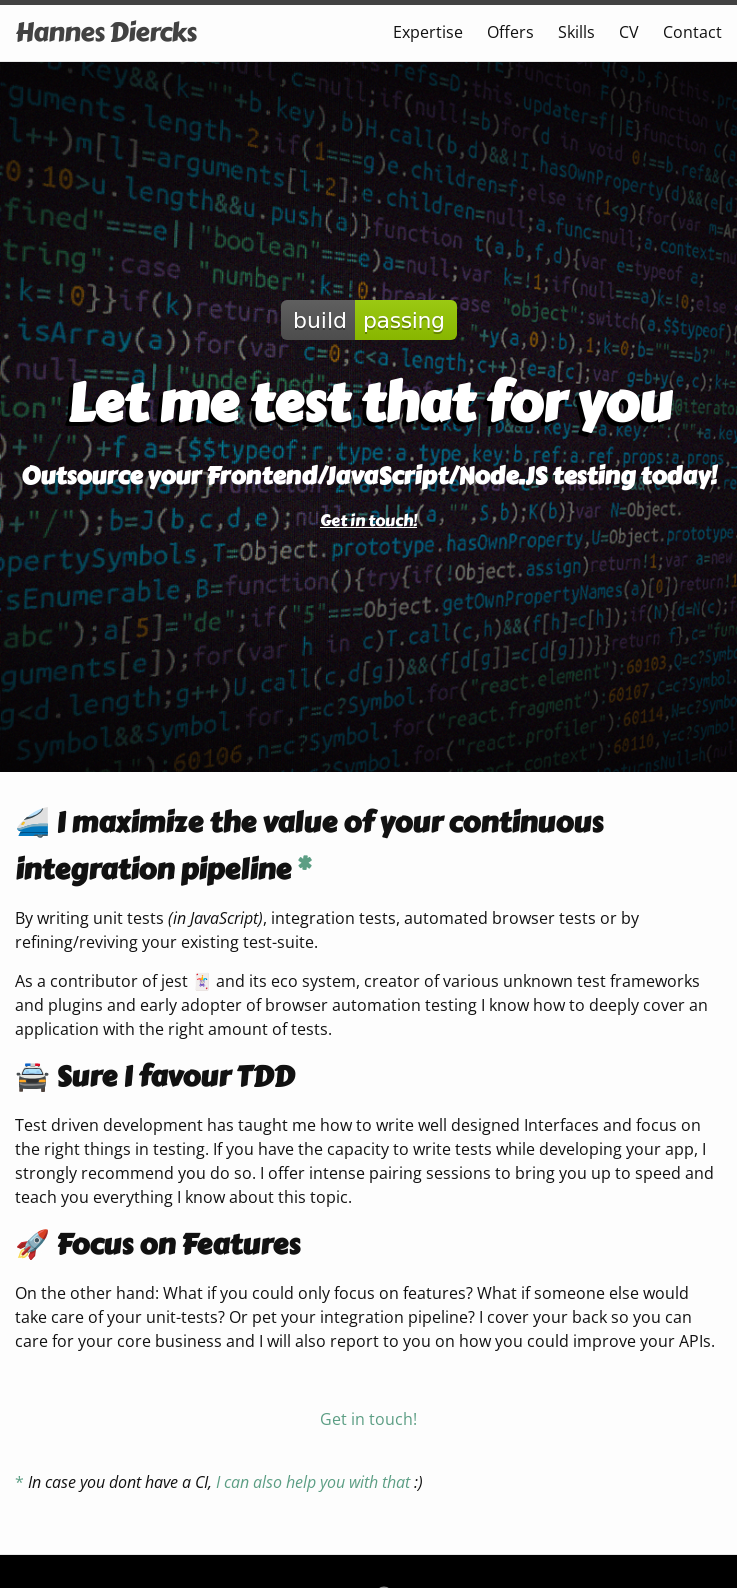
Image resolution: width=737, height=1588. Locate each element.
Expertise (428, 32)
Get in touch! (368, 520)
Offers (510, 32)
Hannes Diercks (105, 32)
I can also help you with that (313, 1482)
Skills (576, 32)
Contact (692, 32)
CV (629, 32)
